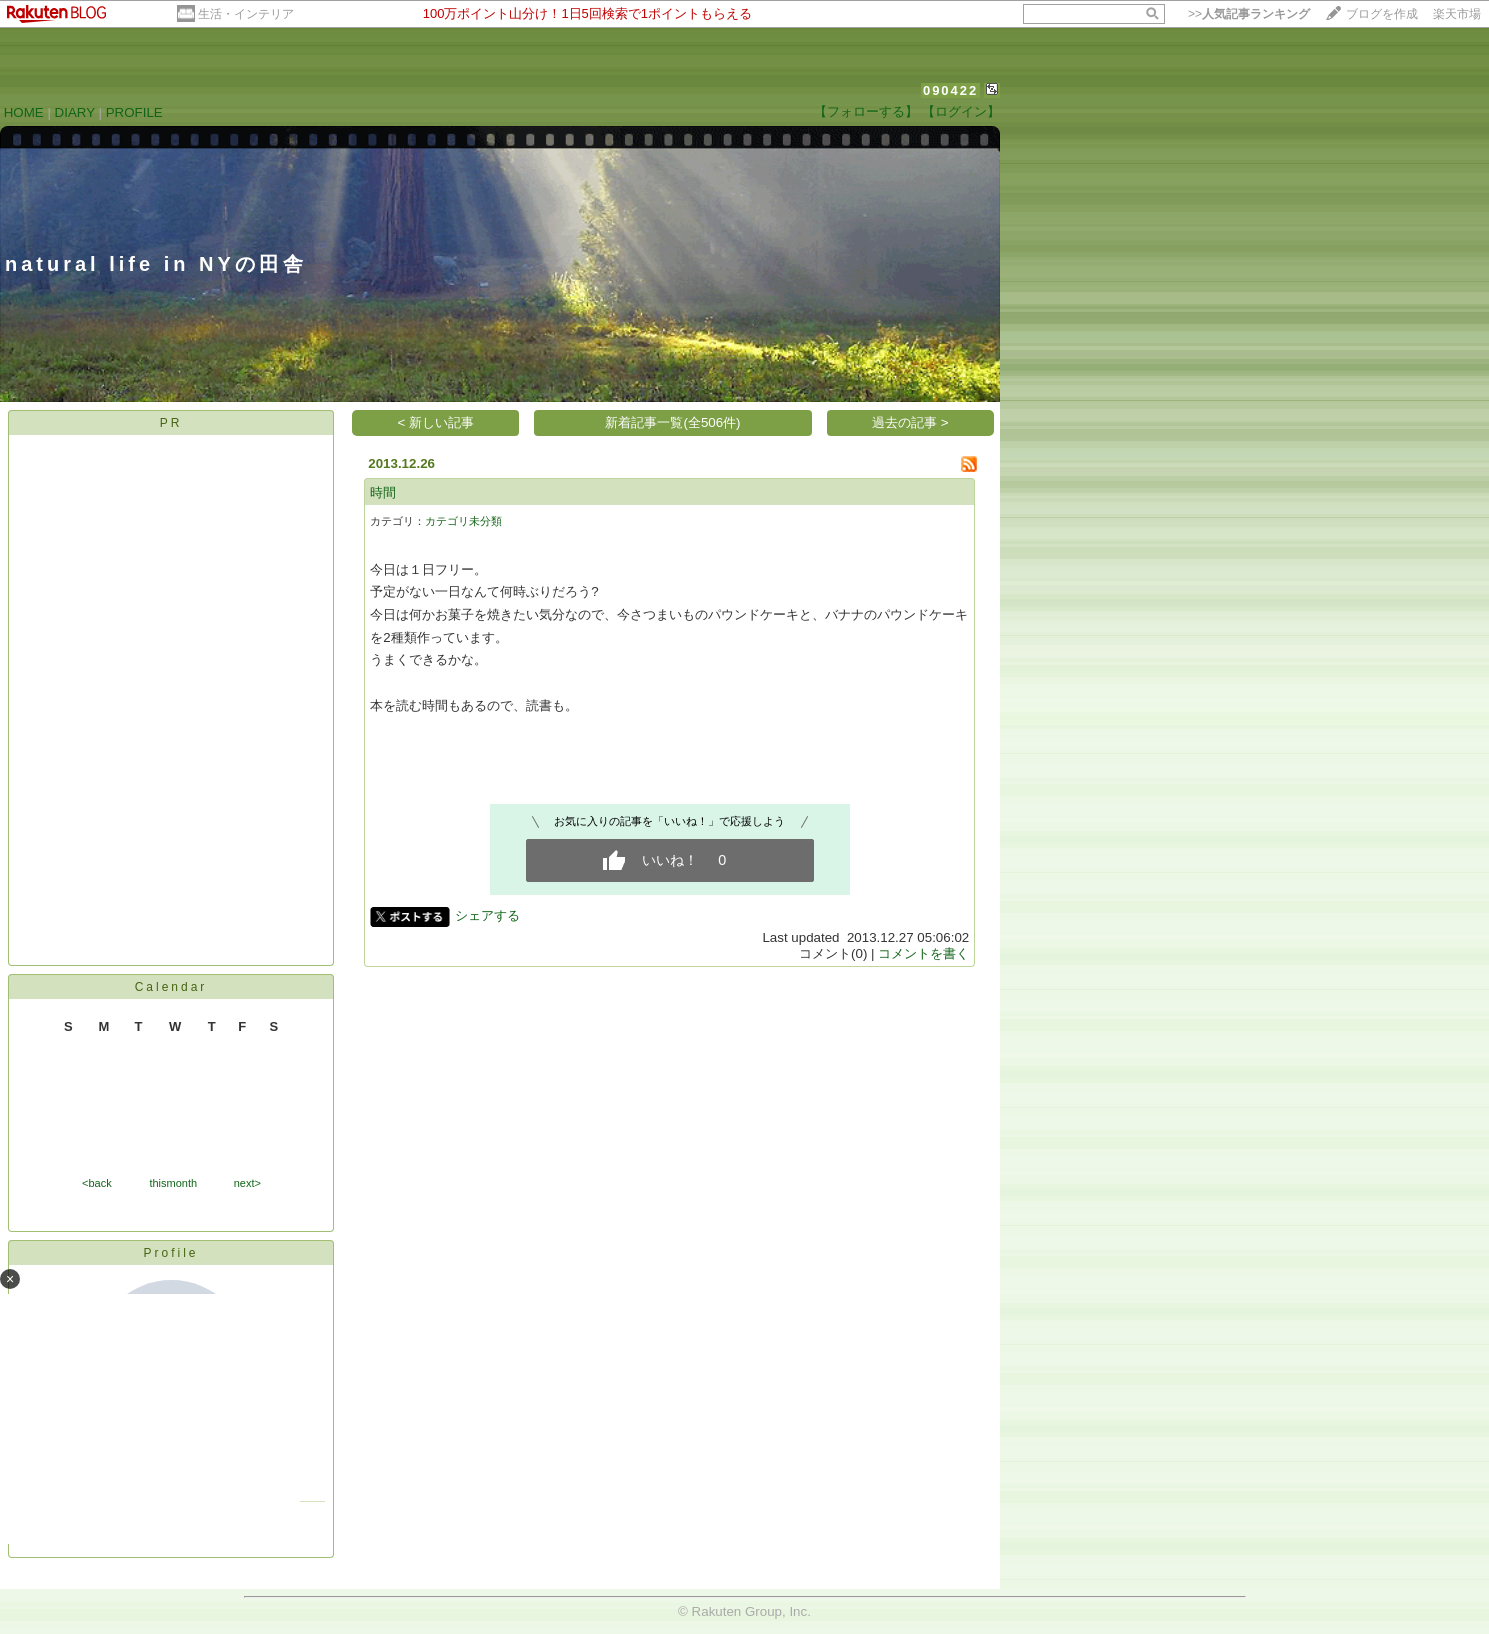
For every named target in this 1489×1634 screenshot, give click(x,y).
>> (1249, 14)
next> (247, 1183)
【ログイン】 (961, 111)
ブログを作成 (1382, 14)
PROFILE (134, 112)
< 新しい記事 (436, 422)
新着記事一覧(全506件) (672, 422)
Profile (170, 1253)
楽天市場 (1457, 14)
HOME (24, 112)
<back (97, 1183)
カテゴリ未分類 (463, 521)
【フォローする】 (866, 111)
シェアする (487, 915)
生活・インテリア (246, 14)
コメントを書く (923, 953)
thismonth (173, 1183)
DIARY (75, 112)
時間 (383, 492)
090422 (950, 90)
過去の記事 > (910, 422)
